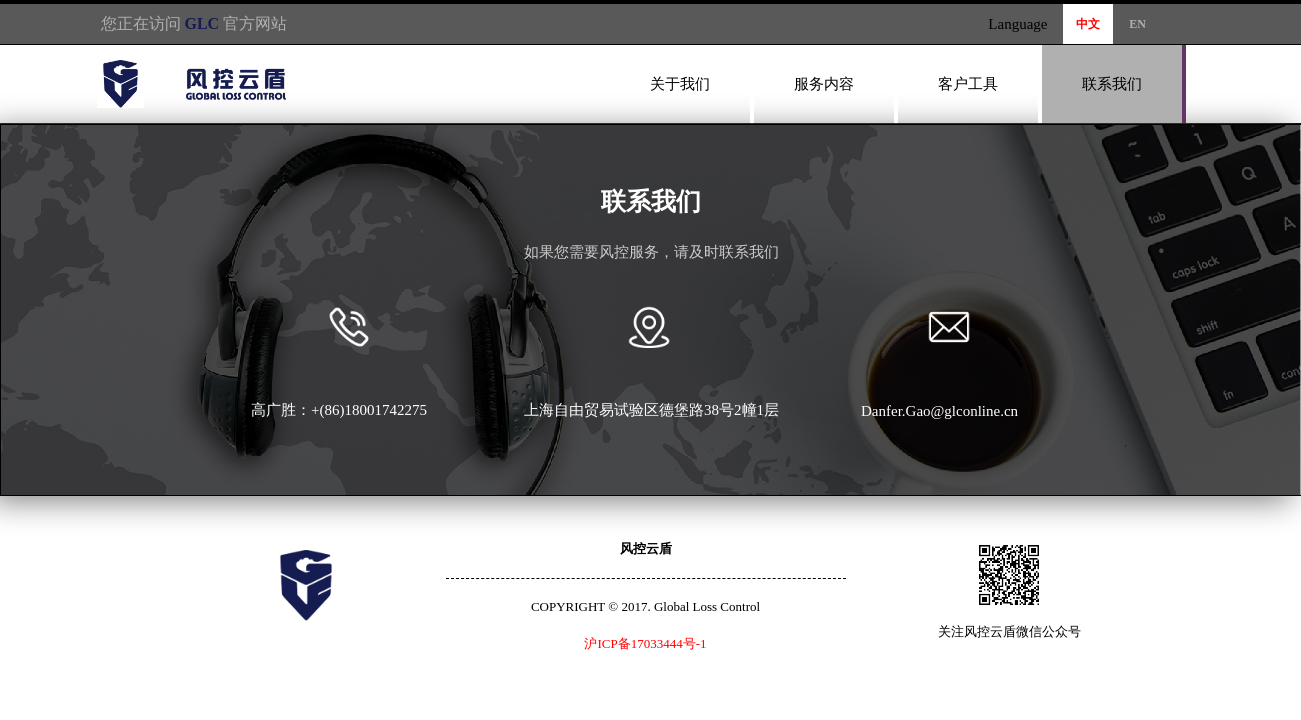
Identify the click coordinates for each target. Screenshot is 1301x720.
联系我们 (1112, 84)
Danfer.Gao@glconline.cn (939, 411)
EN (1137, 24)
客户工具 (968, 84)
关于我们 (680, 84)
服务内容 (824, 84)
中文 (1088, 24)
